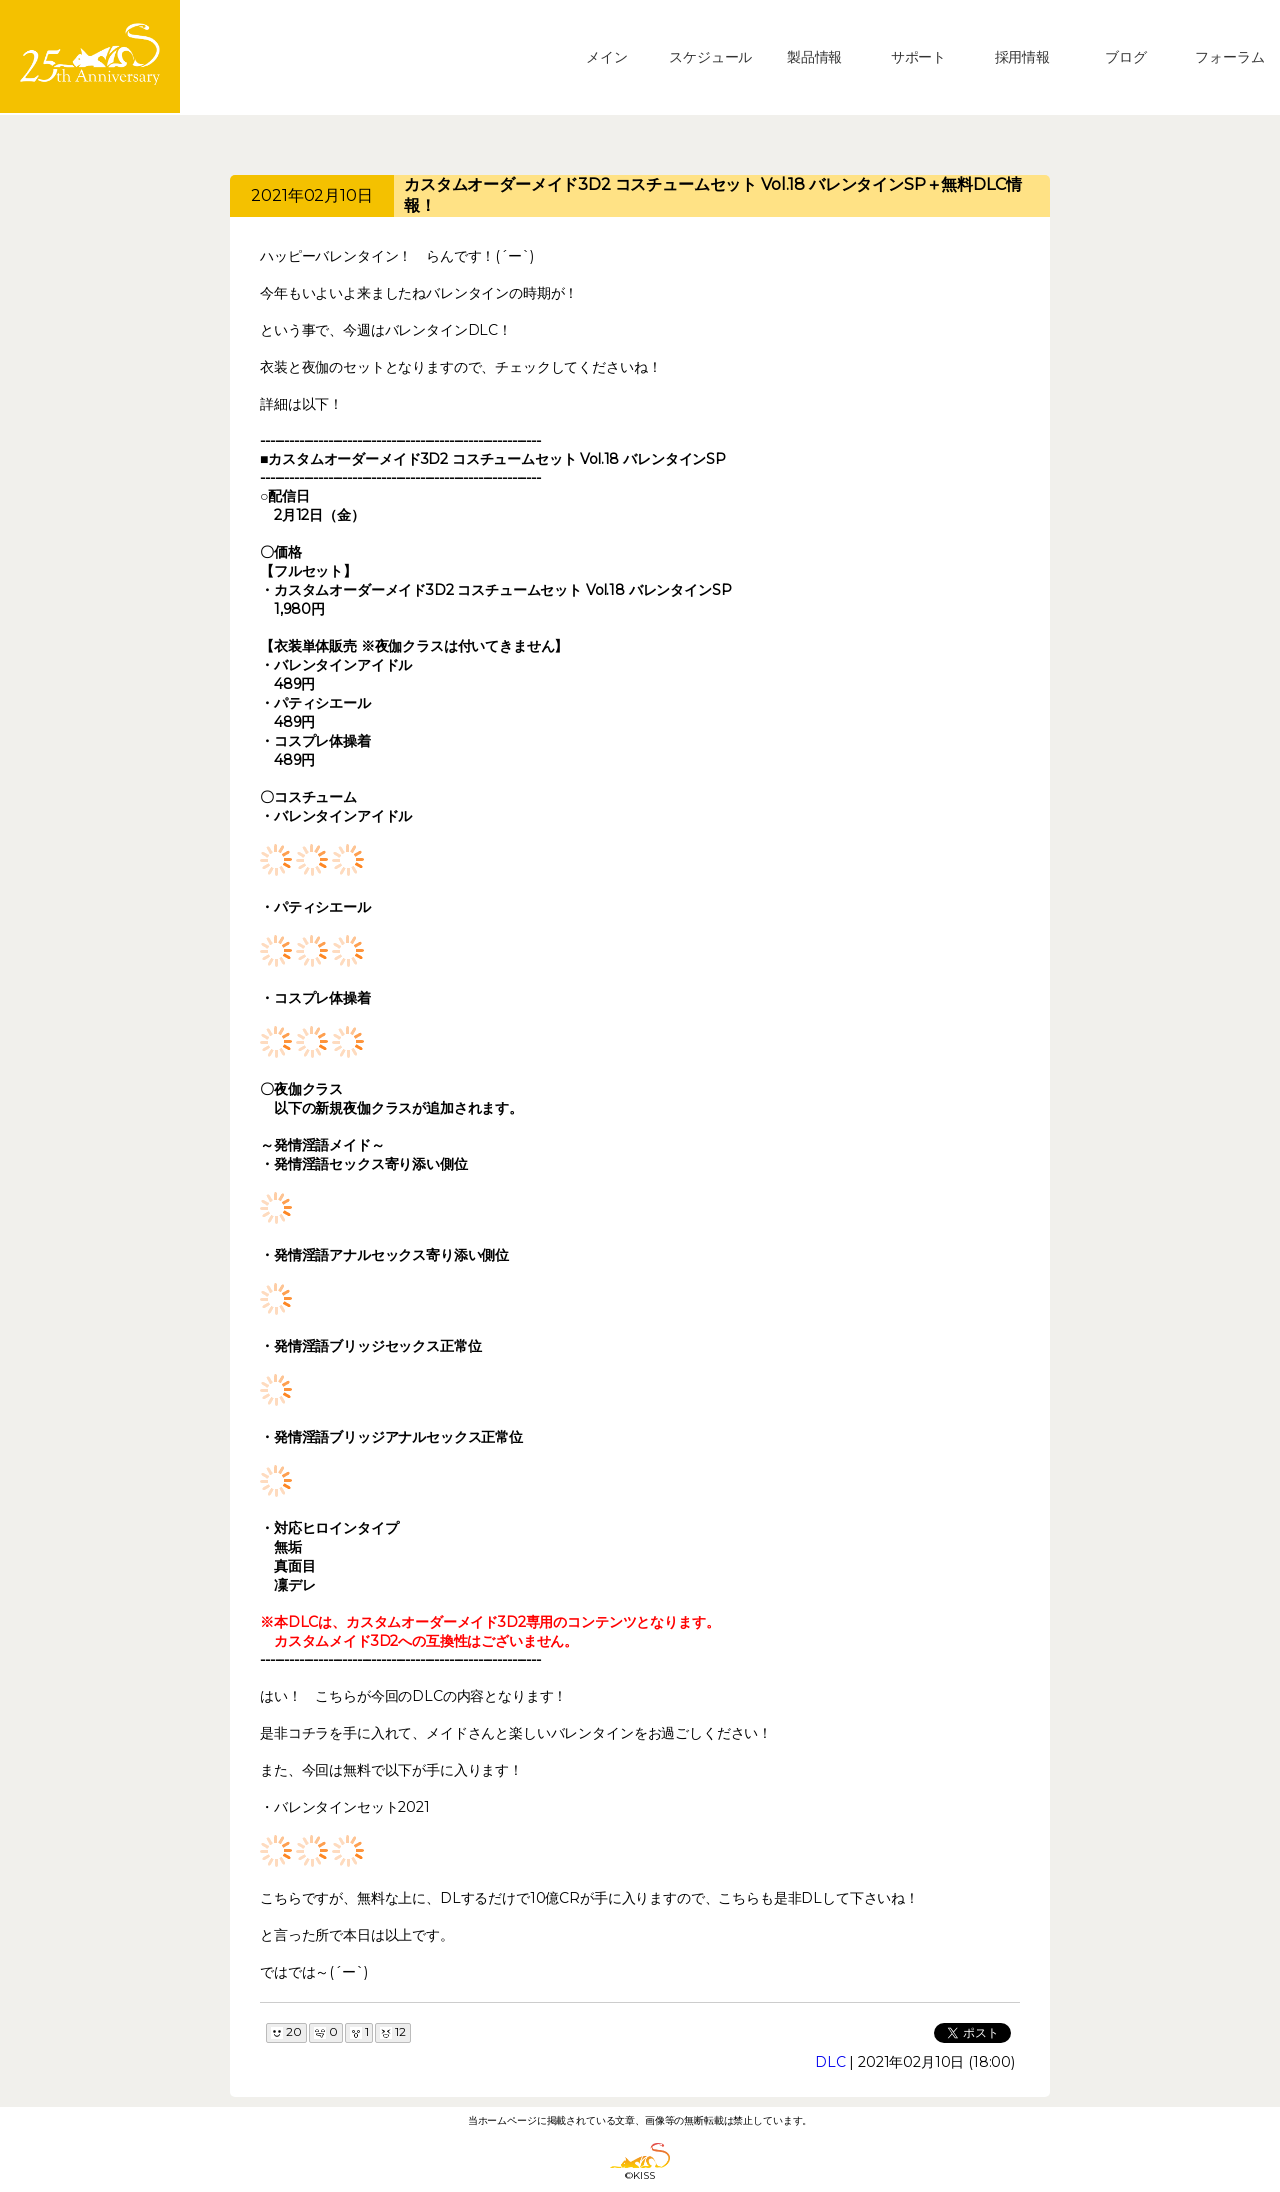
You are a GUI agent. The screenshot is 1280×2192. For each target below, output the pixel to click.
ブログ (1126, 57)
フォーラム (1229, 57)
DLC (830, 2062)
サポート (918, 57)
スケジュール (710, 57)
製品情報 (814, 57)
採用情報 (1022, 57)
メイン (607, 57)
